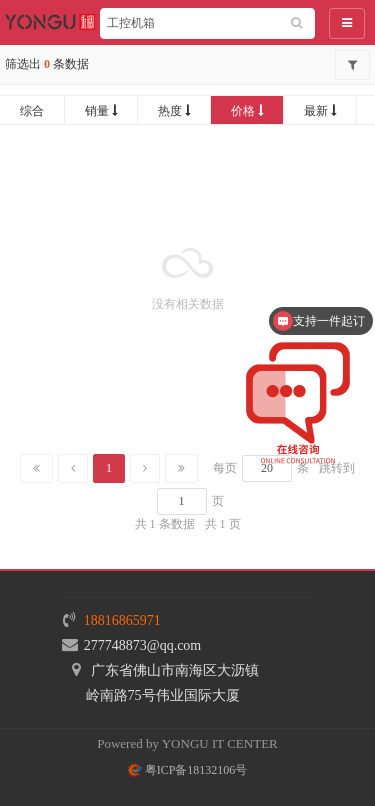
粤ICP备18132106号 (188, 770)
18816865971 (122, 620)
